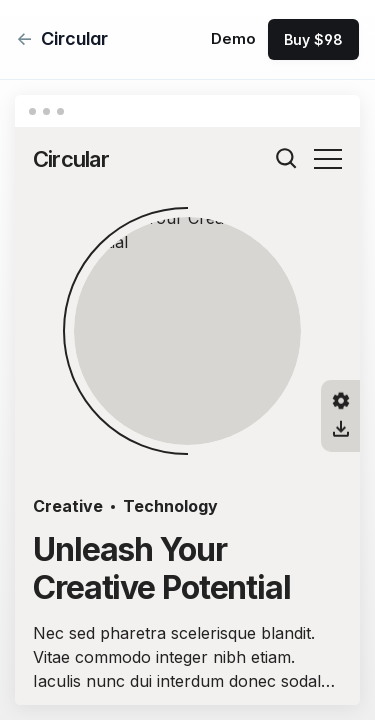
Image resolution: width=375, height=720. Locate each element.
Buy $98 (313, 39)
